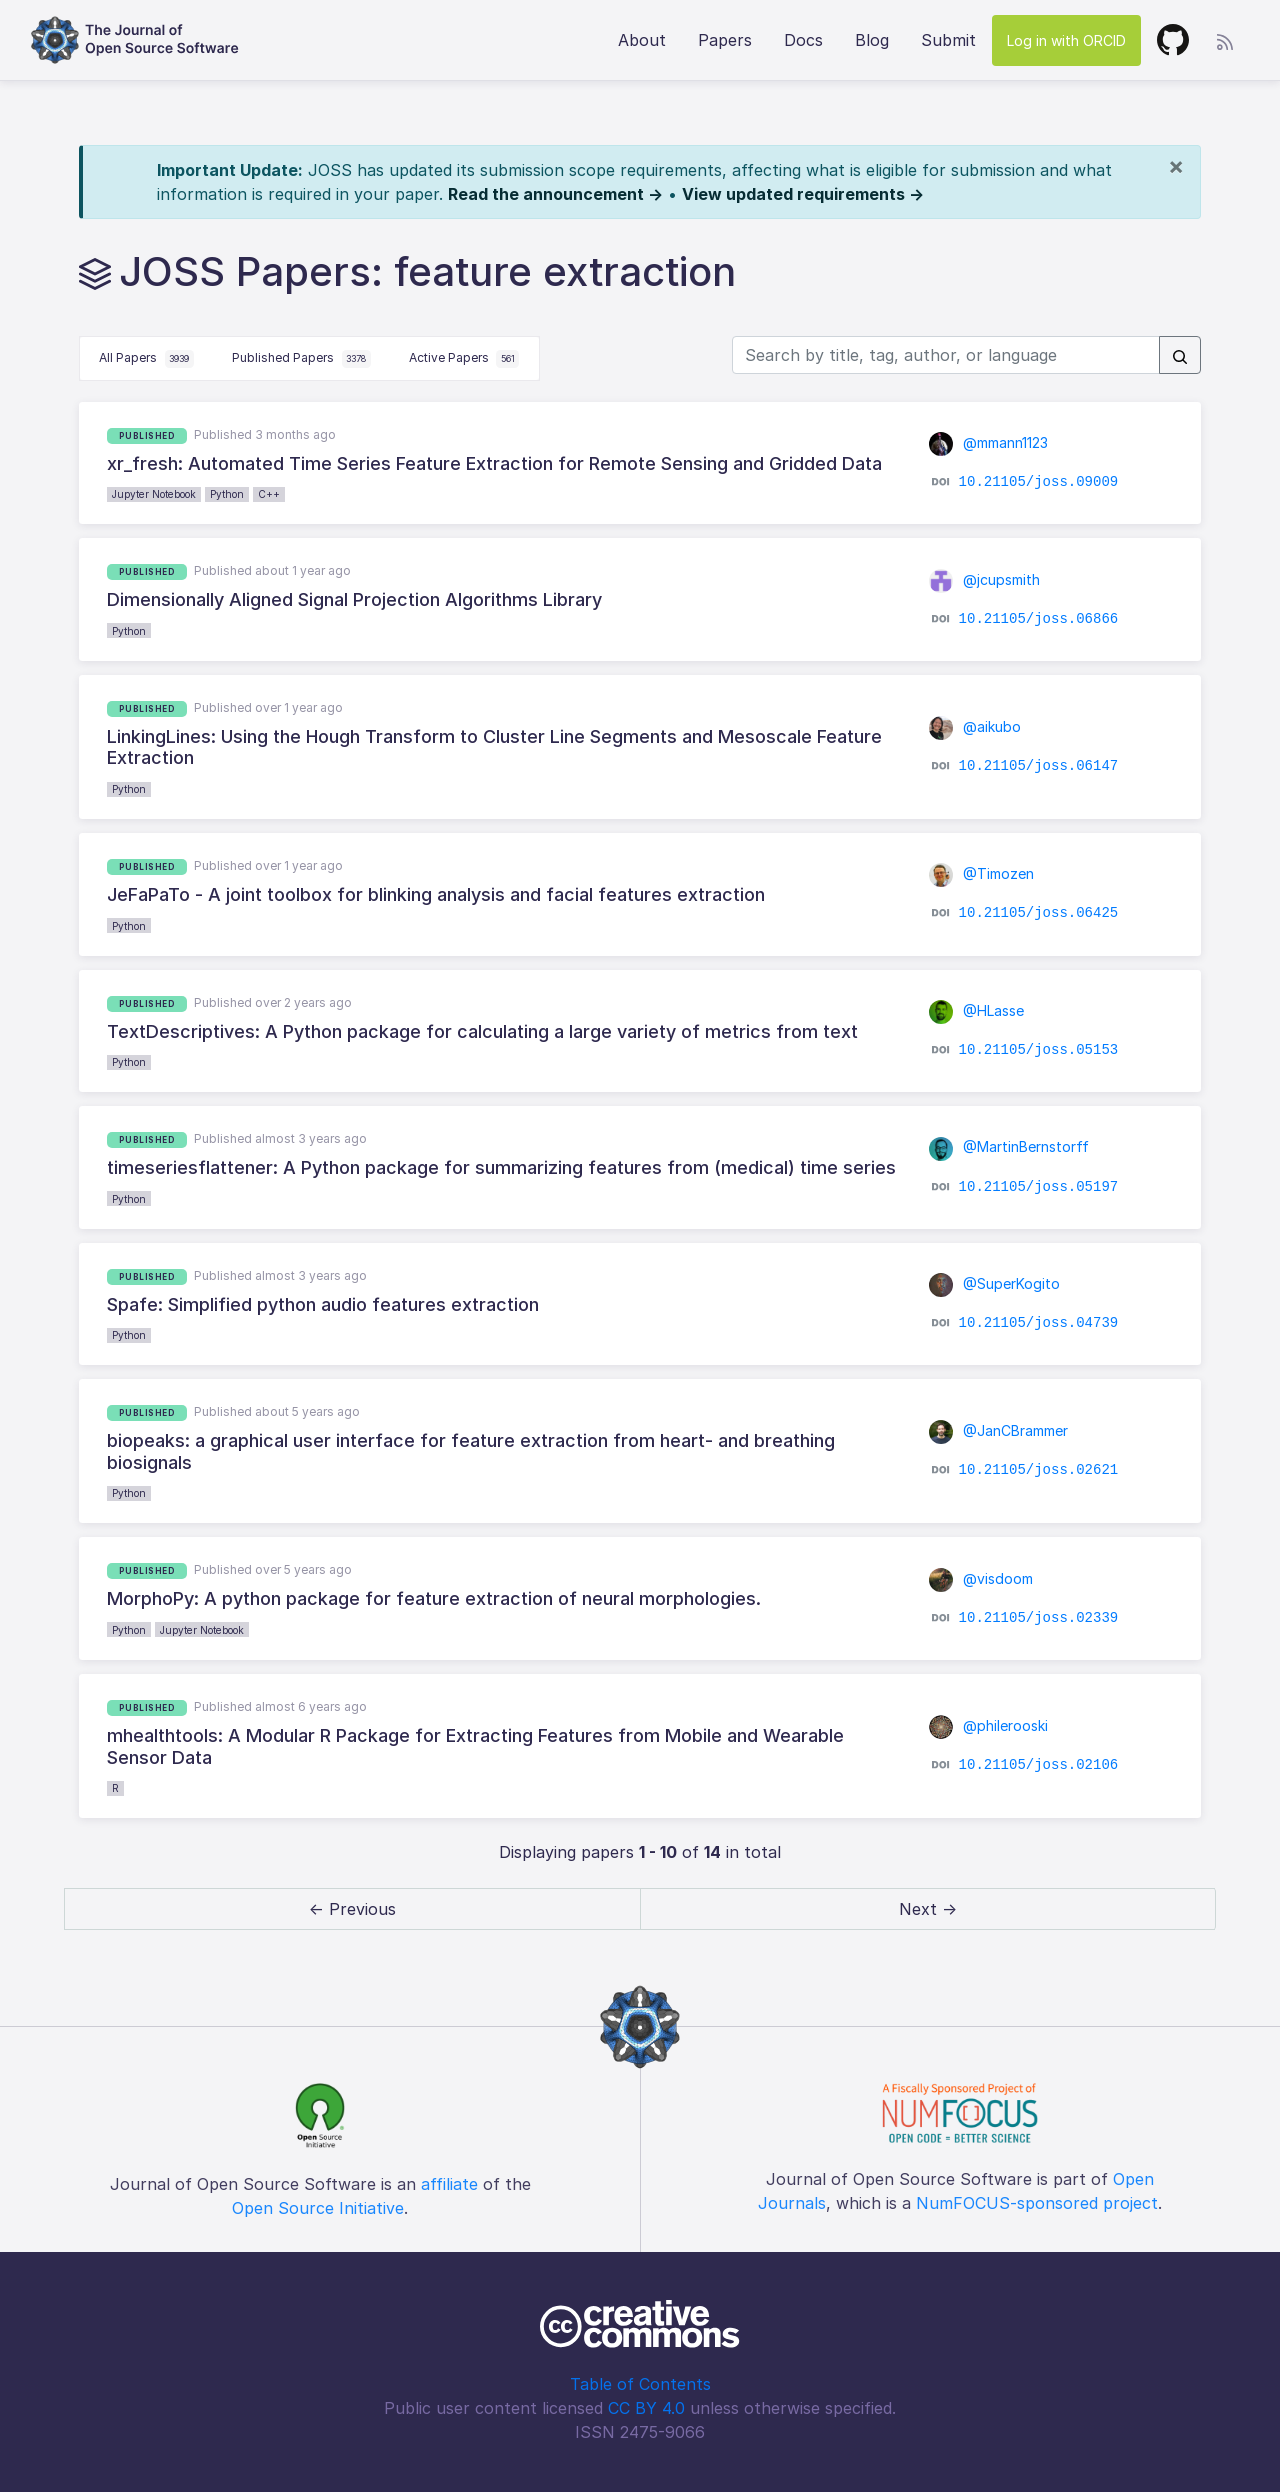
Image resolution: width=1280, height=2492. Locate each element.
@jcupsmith (984, 579)
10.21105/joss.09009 (1039, 482)
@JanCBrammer (998, 1430)
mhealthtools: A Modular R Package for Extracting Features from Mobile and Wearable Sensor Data (475, 1746)
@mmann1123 (988, 442)
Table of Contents (640, 2384)
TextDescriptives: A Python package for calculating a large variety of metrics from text (482, 1031)
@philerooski (988, 1725)
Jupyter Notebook (154, 494)
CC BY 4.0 (646, 2408)
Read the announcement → (555, 194)
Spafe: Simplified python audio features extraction (323, 1304)
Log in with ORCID (1066, 40)
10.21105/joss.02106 (1039, 1765)
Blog (872, 40)
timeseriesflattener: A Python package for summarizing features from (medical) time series (501, 1167)
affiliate (449, 2184)
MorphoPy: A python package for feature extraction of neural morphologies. (434, 1598)
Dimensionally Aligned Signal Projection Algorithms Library (354, 599)
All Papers (146, 359)
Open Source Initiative (318, 2208)
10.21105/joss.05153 (1039, 1050)
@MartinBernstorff (1009, 1146)
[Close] (1176, 166)
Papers (725, 40)
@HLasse (976, 1010)
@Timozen (981, 873)
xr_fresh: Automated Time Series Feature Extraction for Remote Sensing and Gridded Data (494, 463)
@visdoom (981, 1578)
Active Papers (464, 359)
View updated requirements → (803, 194)
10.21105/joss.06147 (1039, 766)
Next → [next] (928, 1909)
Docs (803, 40)
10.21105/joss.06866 (1039, 618)
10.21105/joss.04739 (1039, 1323)
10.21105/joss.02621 (1039, 1470)
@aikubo (975, 726)
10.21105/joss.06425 (1039, 913)
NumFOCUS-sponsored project (1037, 2203)
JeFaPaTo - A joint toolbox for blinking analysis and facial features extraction (436, 894)
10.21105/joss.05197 (1039, 1186)
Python (227, 494)
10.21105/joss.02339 (1039, 1617)
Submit (948, 40)
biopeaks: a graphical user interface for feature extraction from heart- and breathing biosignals (471, 1451)
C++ (269, 494)
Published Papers (301, 359)
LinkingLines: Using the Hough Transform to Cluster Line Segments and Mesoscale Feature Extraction (494, 747)
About (642, 40)
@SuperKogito (994, 1283)
